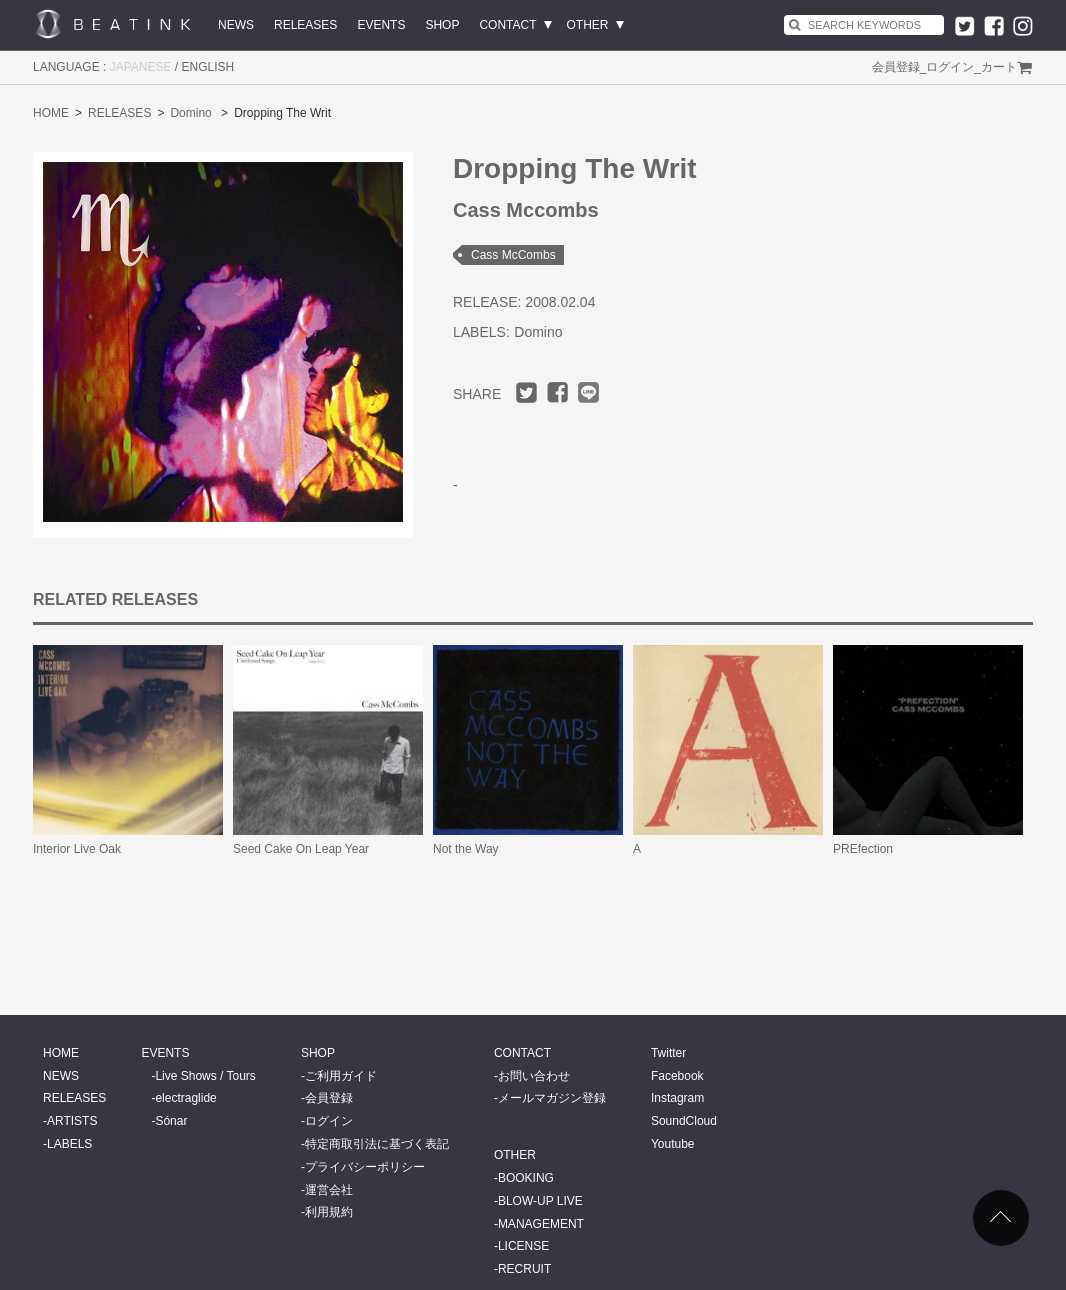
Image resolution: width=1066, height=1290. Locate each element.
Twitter (668, 1053)
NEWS (236, 25)
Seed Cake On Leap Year (301, 849)
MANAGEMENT (541, 1224)
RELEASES (305, 25)
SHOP (442, 25)
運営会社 (329, 1190)
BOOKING (526, 1178)
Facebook (677, 1076)
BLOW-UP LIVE (540, 1201)
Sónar (171, 1121)
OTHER (588, 25)
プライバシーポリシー (365, 1167)
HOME (51, 113)
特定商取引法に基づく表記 (377, 1144)
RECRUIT (524, 1269)
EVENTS (381, 25)
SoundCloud (684, 1121)
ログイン (950, 67)
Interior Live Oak (77, 849)
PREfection (863, 849)
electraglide (185, 1098)
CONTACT (507, 25)
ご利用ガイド (341, 1076)
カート (999, 67)
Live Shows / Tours (205, 1076)
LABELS (69, 1144)
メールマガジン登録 (552, 1098)
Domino (190, 113)
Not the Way (466, 849)
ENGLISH (208, 67)
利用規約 (329, 1212)
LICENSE (523, 1246)
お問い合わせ (534, 1076)
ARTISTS (72, 1121)
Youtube (673, 1144)
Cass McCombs (513, 255)
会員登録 (896, 67)
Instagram (677, 1098)
